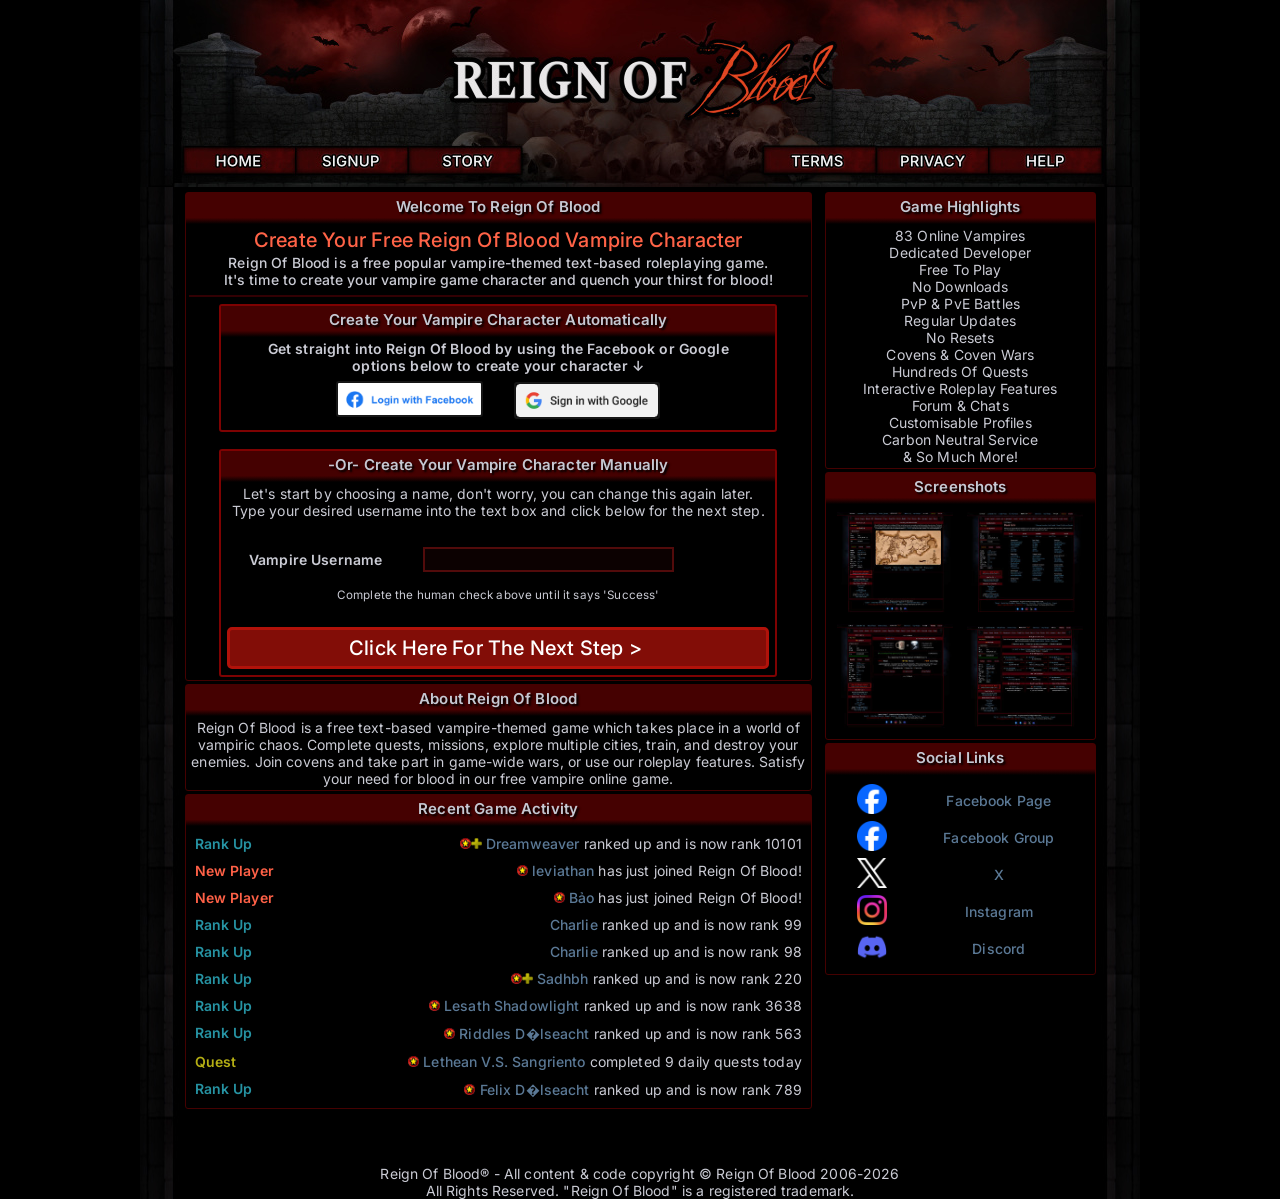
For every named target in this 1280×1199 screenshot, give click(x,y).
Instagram (999, 911)
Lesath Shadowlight (512, 1005)
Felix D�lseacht (535, 1089)
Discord (998, 948)
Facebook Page (998, 800)
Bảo (581, 897)
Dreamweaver (535, 843)
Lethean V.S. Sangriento (504, 1061)
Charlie (574, 924)
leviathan (563, 870)
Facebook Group (998, 837)
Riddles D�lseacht (524, 1033)
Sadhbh (563, 978)
